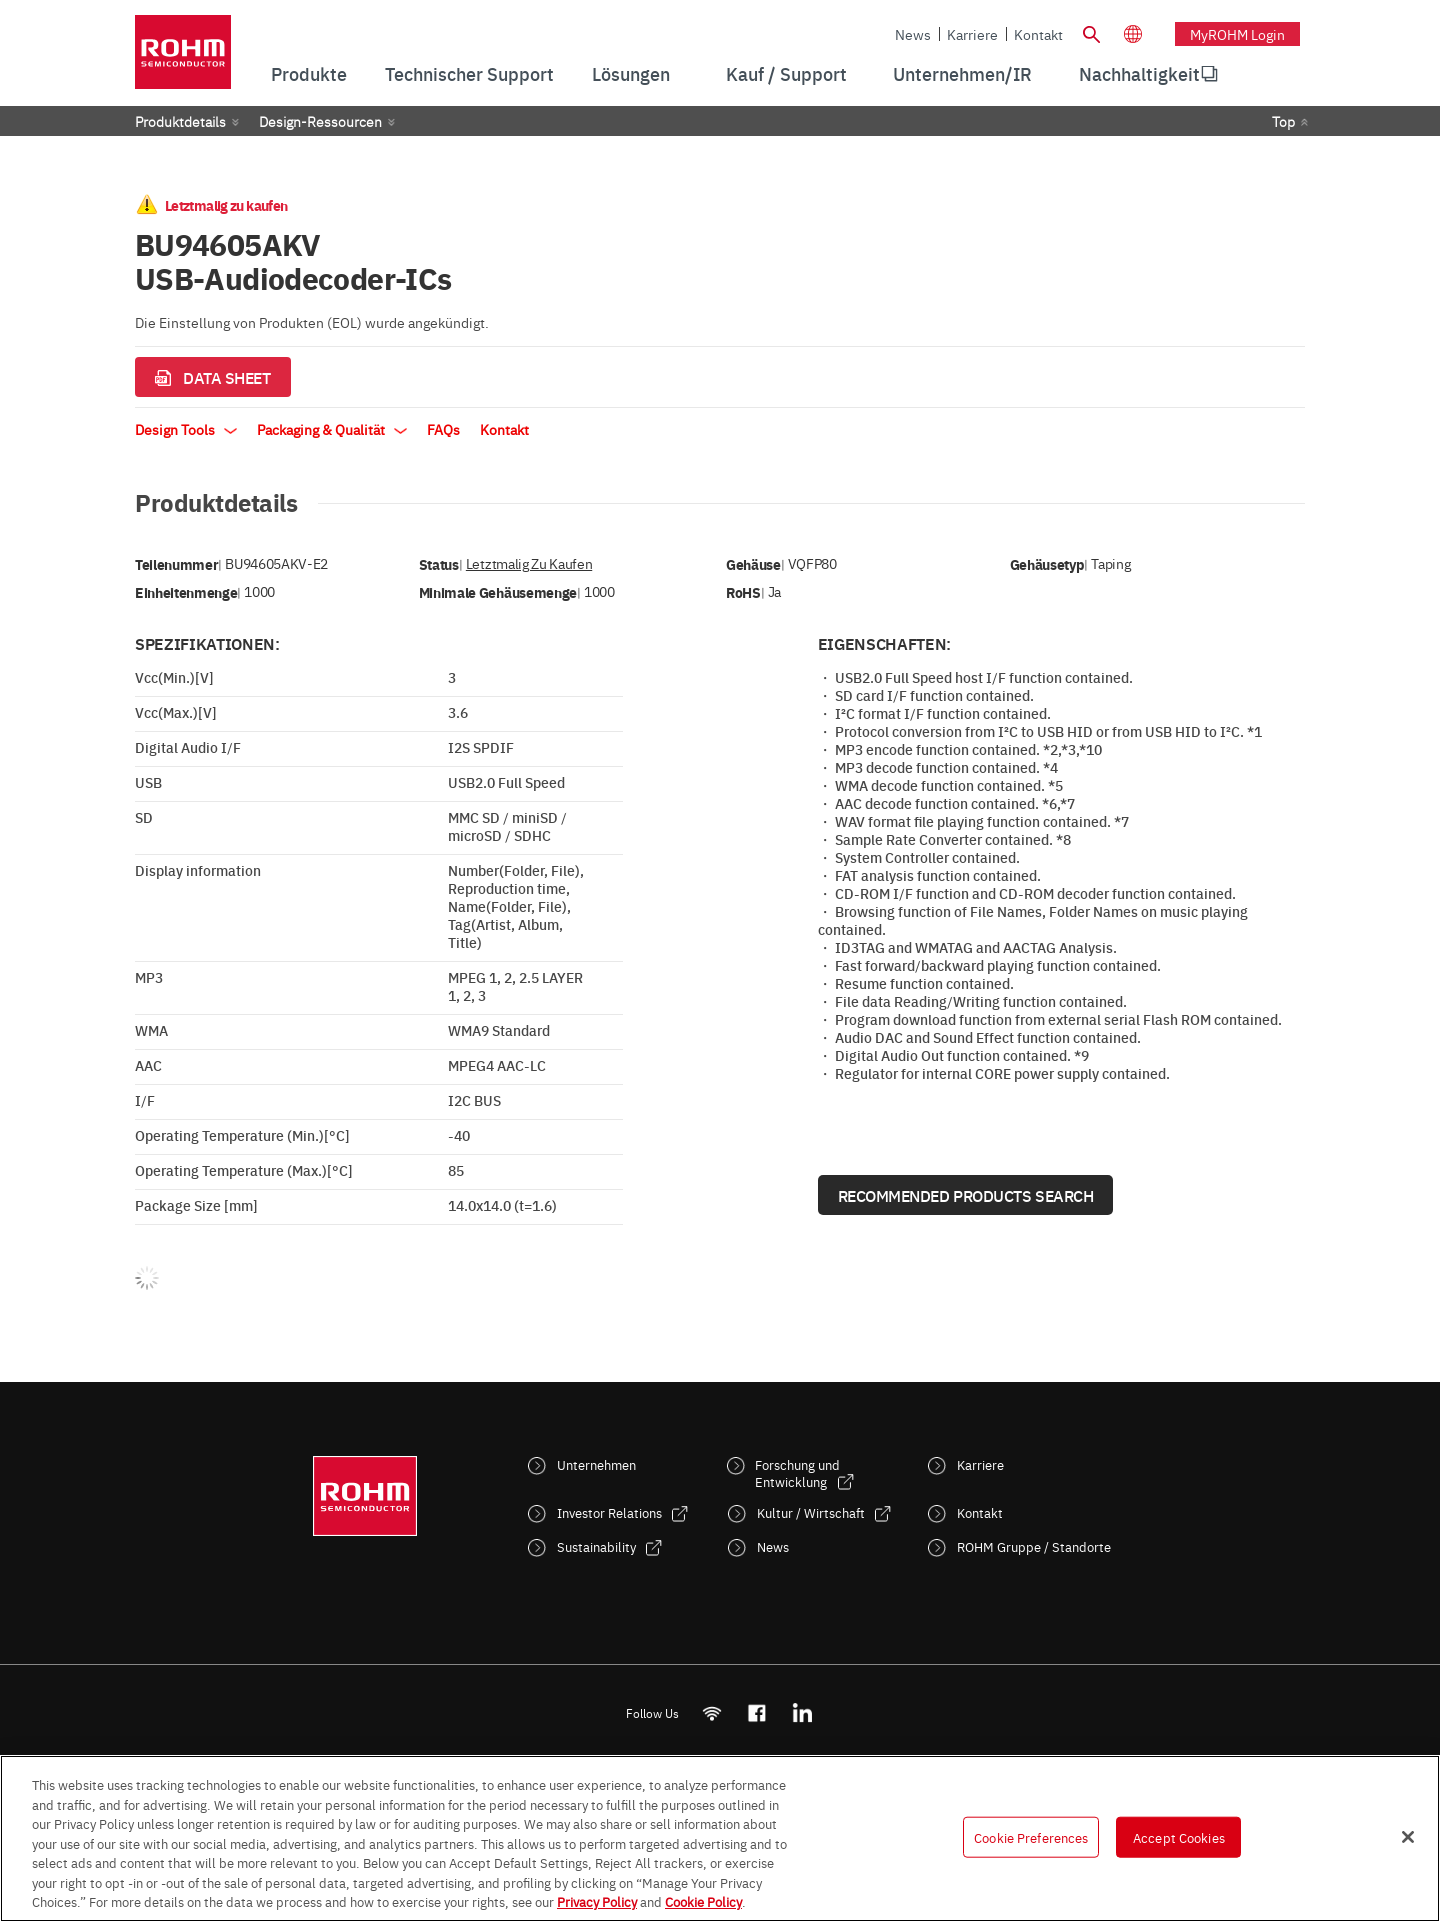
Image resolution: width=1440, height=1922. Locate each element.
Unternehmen (596, 1464)
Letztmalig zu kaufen (529, 563)
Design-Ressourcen (320, 121)
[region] (720, 1838)
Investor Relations (609, 1512)
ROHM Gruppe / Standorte (1034, 1546)
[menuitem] (1139, 74)
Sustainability (596, 1546)
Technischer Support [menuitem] (469, 73)
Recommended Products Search (966, 1195)
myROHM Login (1237, 34)
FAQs (443, 429)
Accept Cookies (1179, 1836)
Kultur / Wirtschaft (811, 1512)
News (913, 34)
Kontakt (1038, 34)
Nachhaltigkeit (1139, 73)
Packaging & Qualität (332, 429)
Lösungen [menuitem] (631, 73)
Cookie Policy (703, 1901)
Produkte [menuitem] (309, 73)
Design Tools (186, 429)
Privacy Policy (597, 1901)
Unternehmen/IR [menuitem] (962, 73)
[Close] (1408, 1837)
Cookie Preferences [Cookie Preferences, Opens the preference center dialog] (1031, 1836)
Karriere (972, 34)
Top (1283, 121)
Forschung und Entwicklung (797, 1473)
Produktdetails (180, 121)
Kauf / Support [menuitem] (786, 73)
